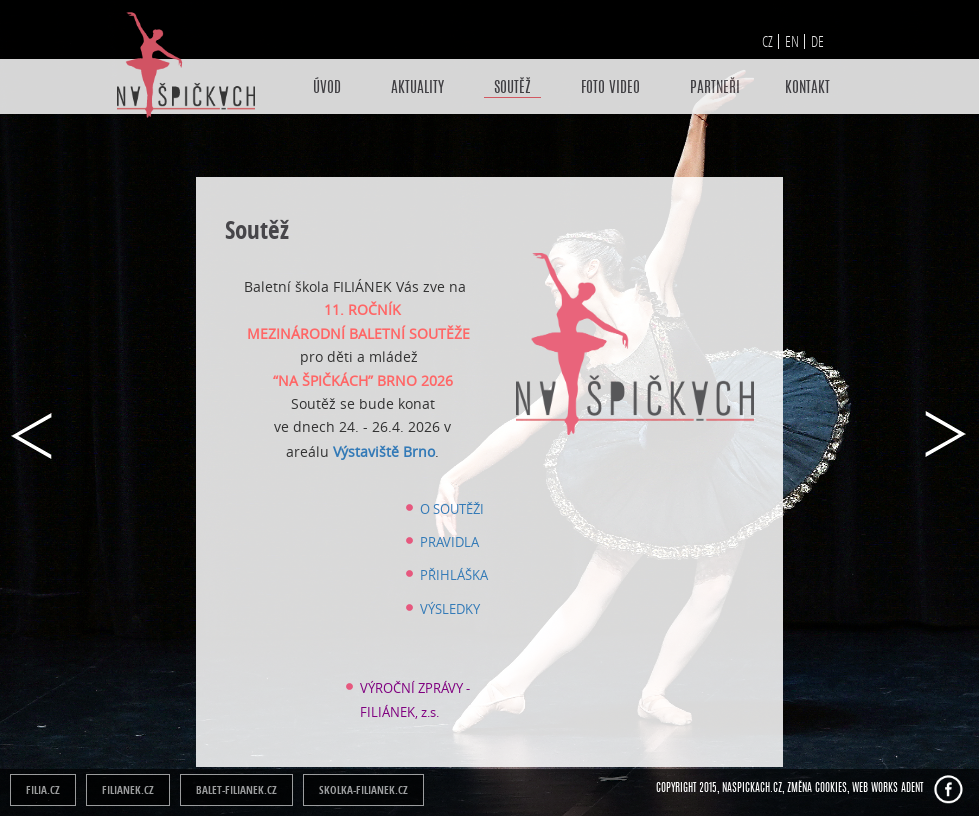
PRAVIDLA (449, 542)
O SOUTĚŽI (452, 509)
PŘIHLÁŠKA (454, 575)
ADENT (912, 788)
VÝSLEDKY (450, 609)
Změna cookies (817, 788)
